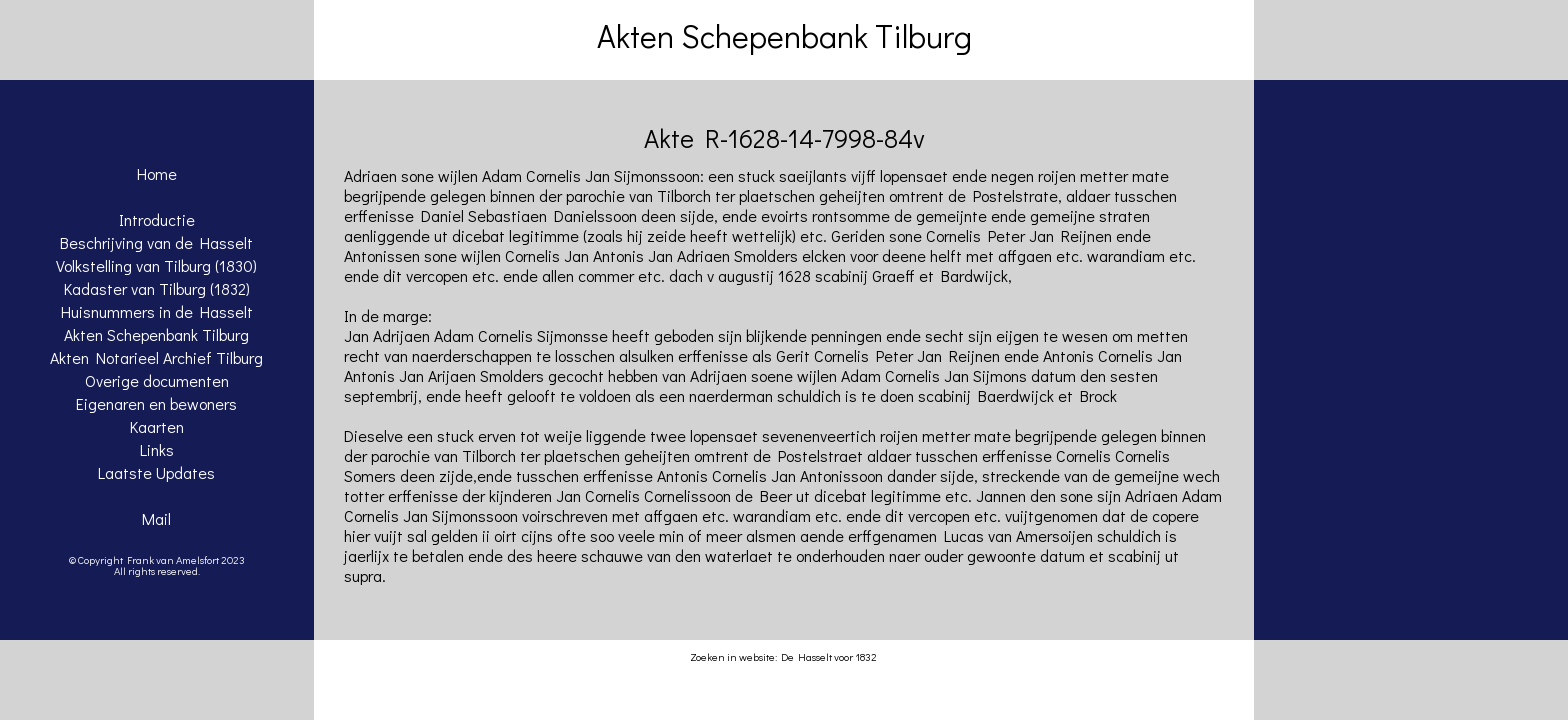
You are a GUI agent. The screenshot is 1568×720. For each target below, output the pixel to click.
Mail (156, 518)
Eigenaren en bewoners (156, 403)
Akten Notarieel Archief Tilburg (156, 357)
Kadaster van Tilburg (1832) (157, 288)
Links (157, 449)
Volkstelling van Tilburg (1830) (156, 265)
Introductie (157, 219)
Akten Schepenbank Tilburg (156, 334)
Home (157, 173)
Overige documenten (157, 380)
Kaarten (157, 426)
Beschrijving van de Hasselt (156, 242)
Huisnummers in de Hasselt (157, 311)
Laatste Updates (156, 472)
